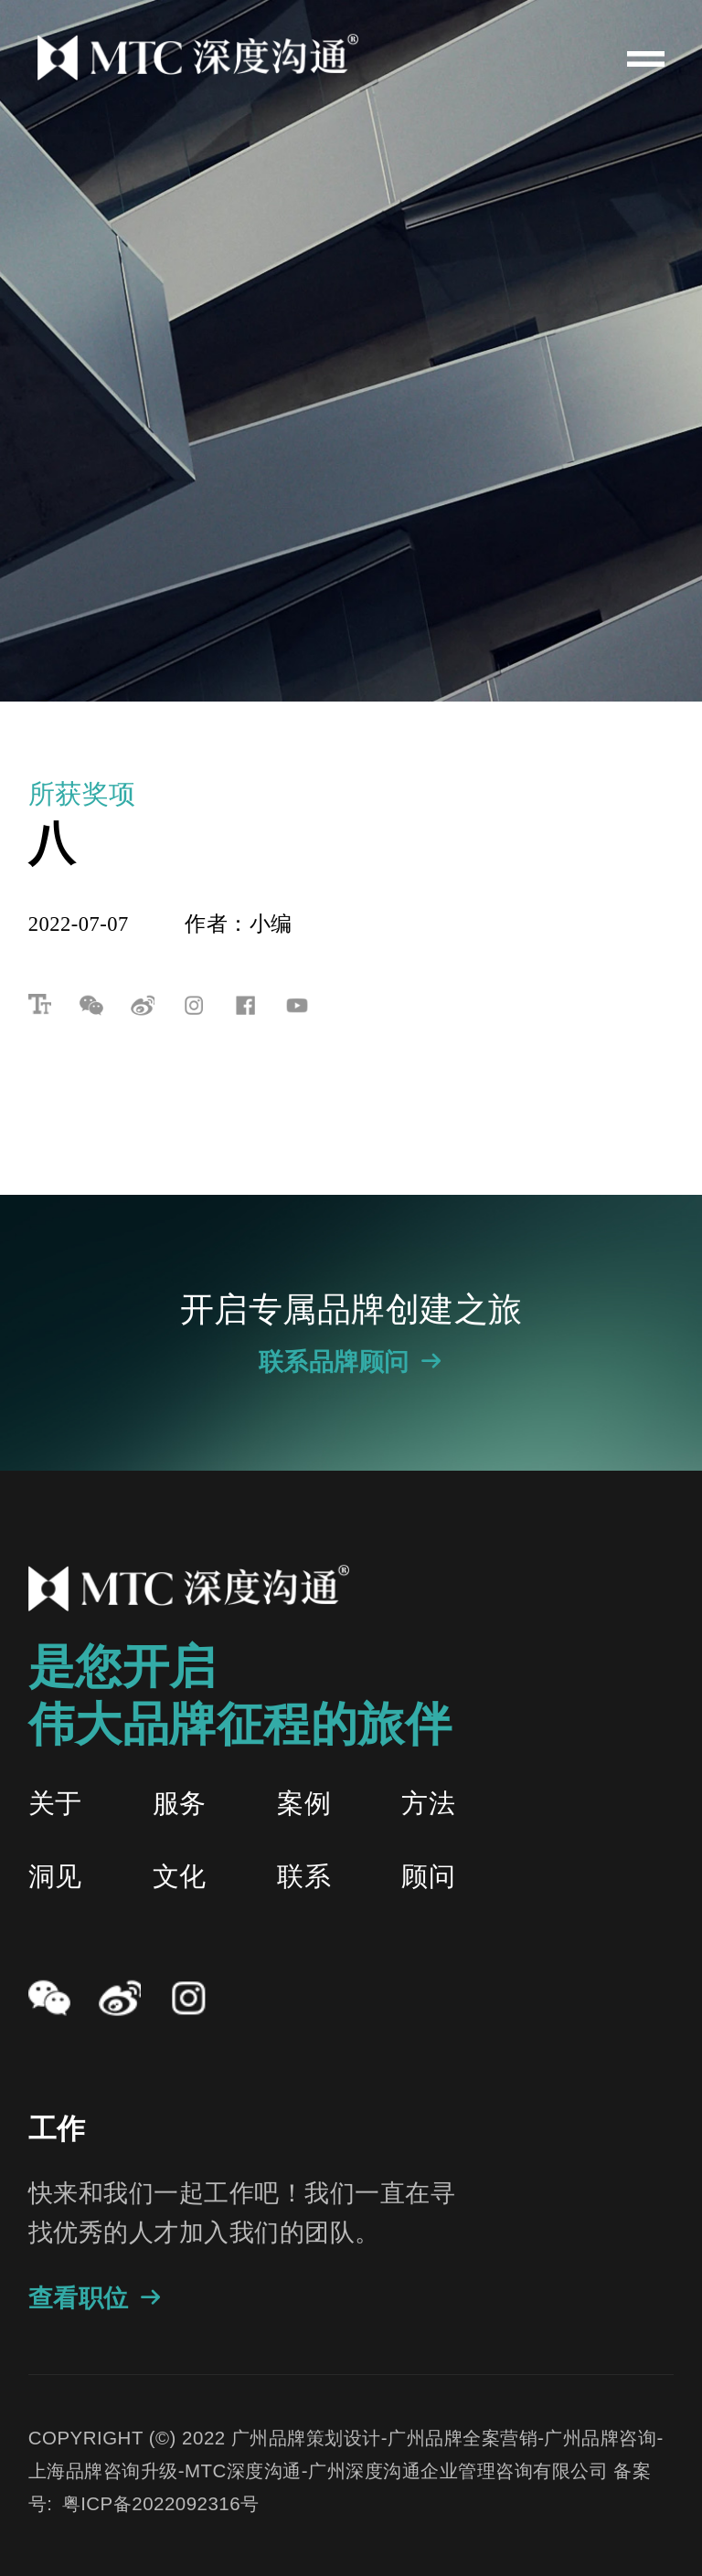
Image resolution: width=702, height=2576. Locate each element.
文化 (180, 1876)
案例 (304, 1803)
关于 (55, 1803)
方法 (428, 1803)
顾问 (428, 1876)
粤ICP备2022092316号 (161, 2503)
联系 (304, 1876)
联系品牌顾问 (351, 1362)
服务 (180, 1803)
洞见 (55, 1876)
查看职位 (96, 2298)
